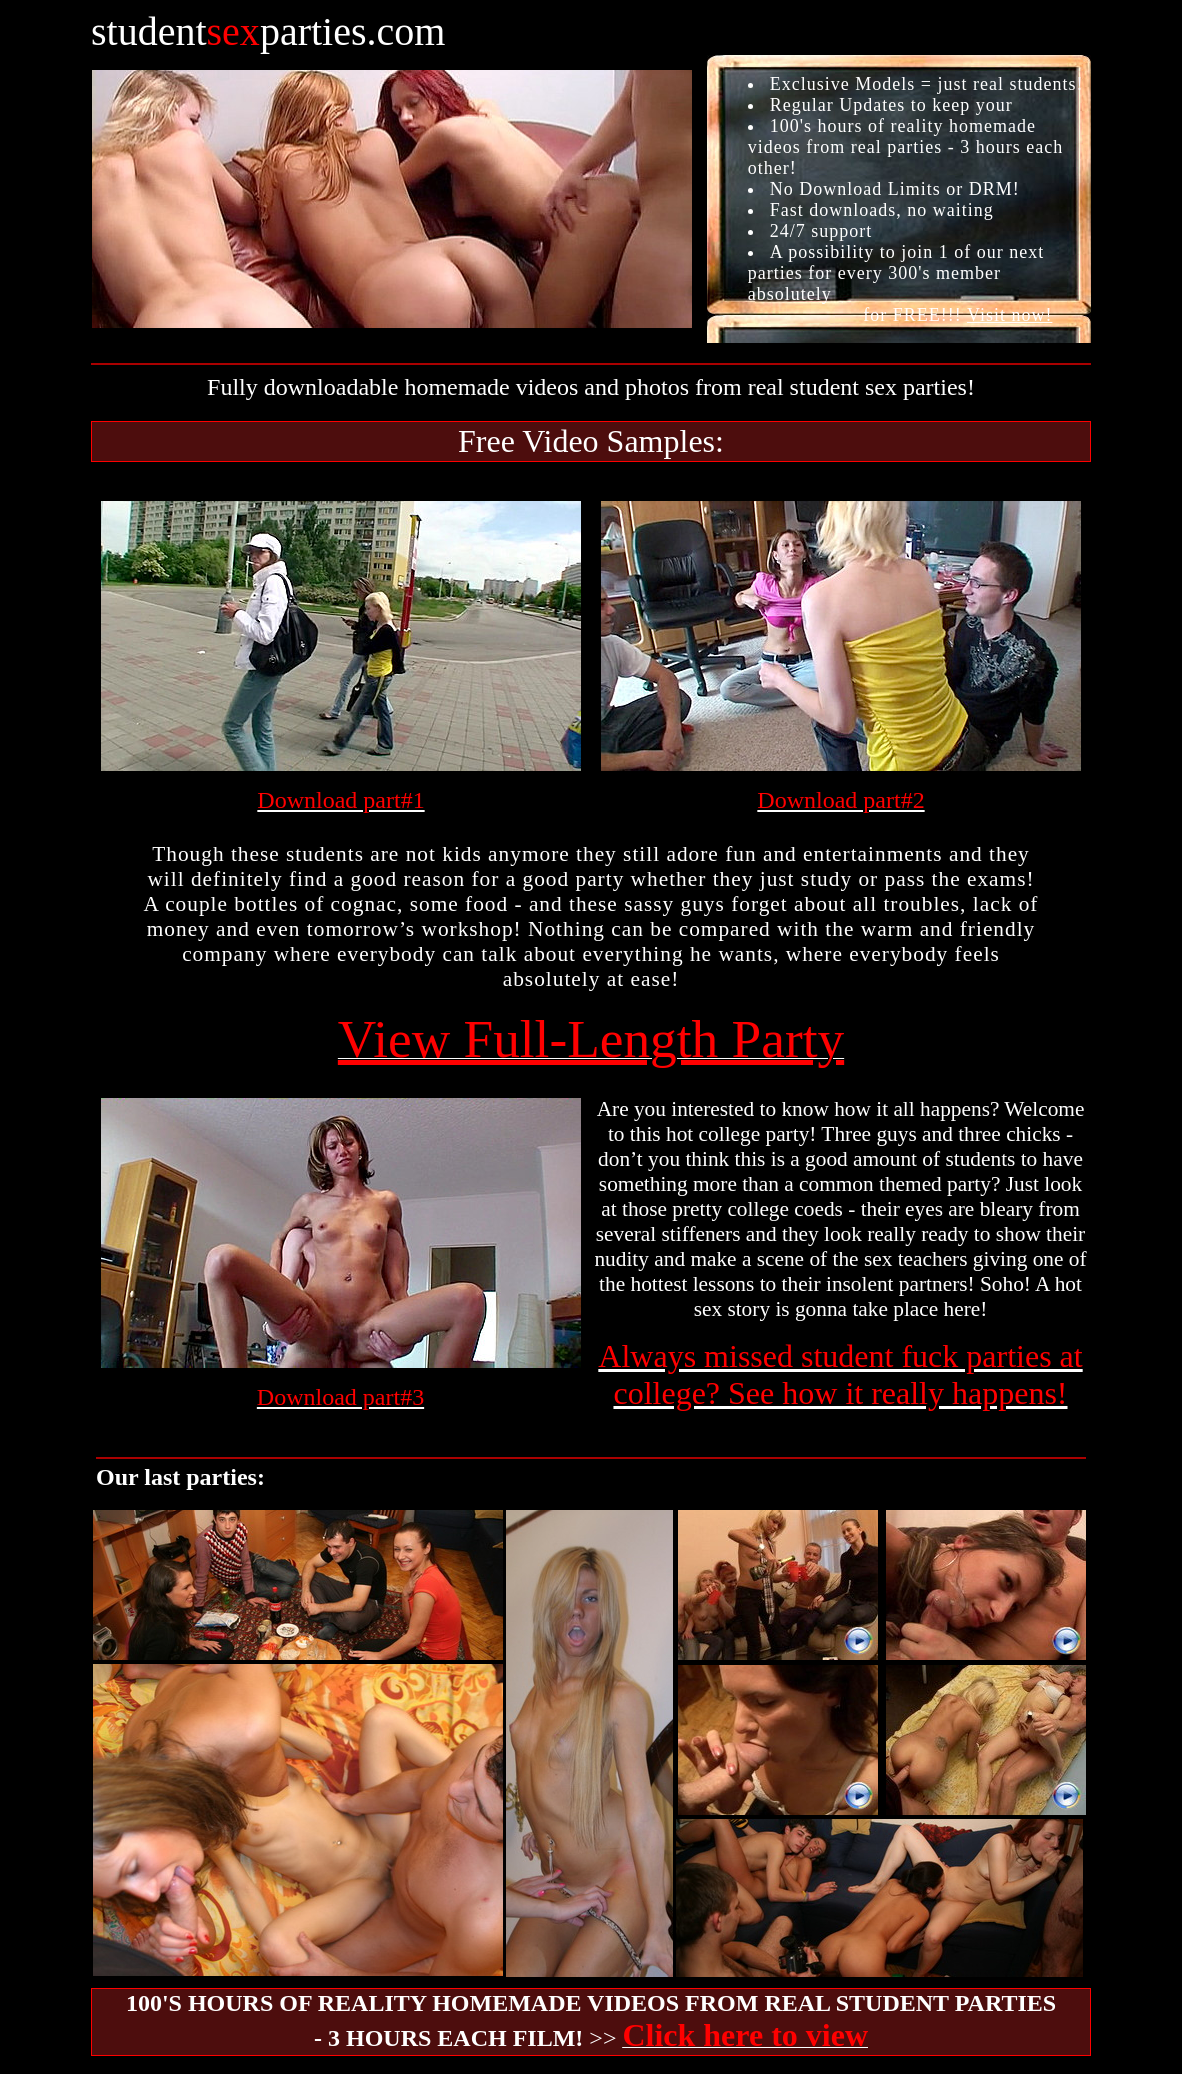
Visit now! (1009, 315)
